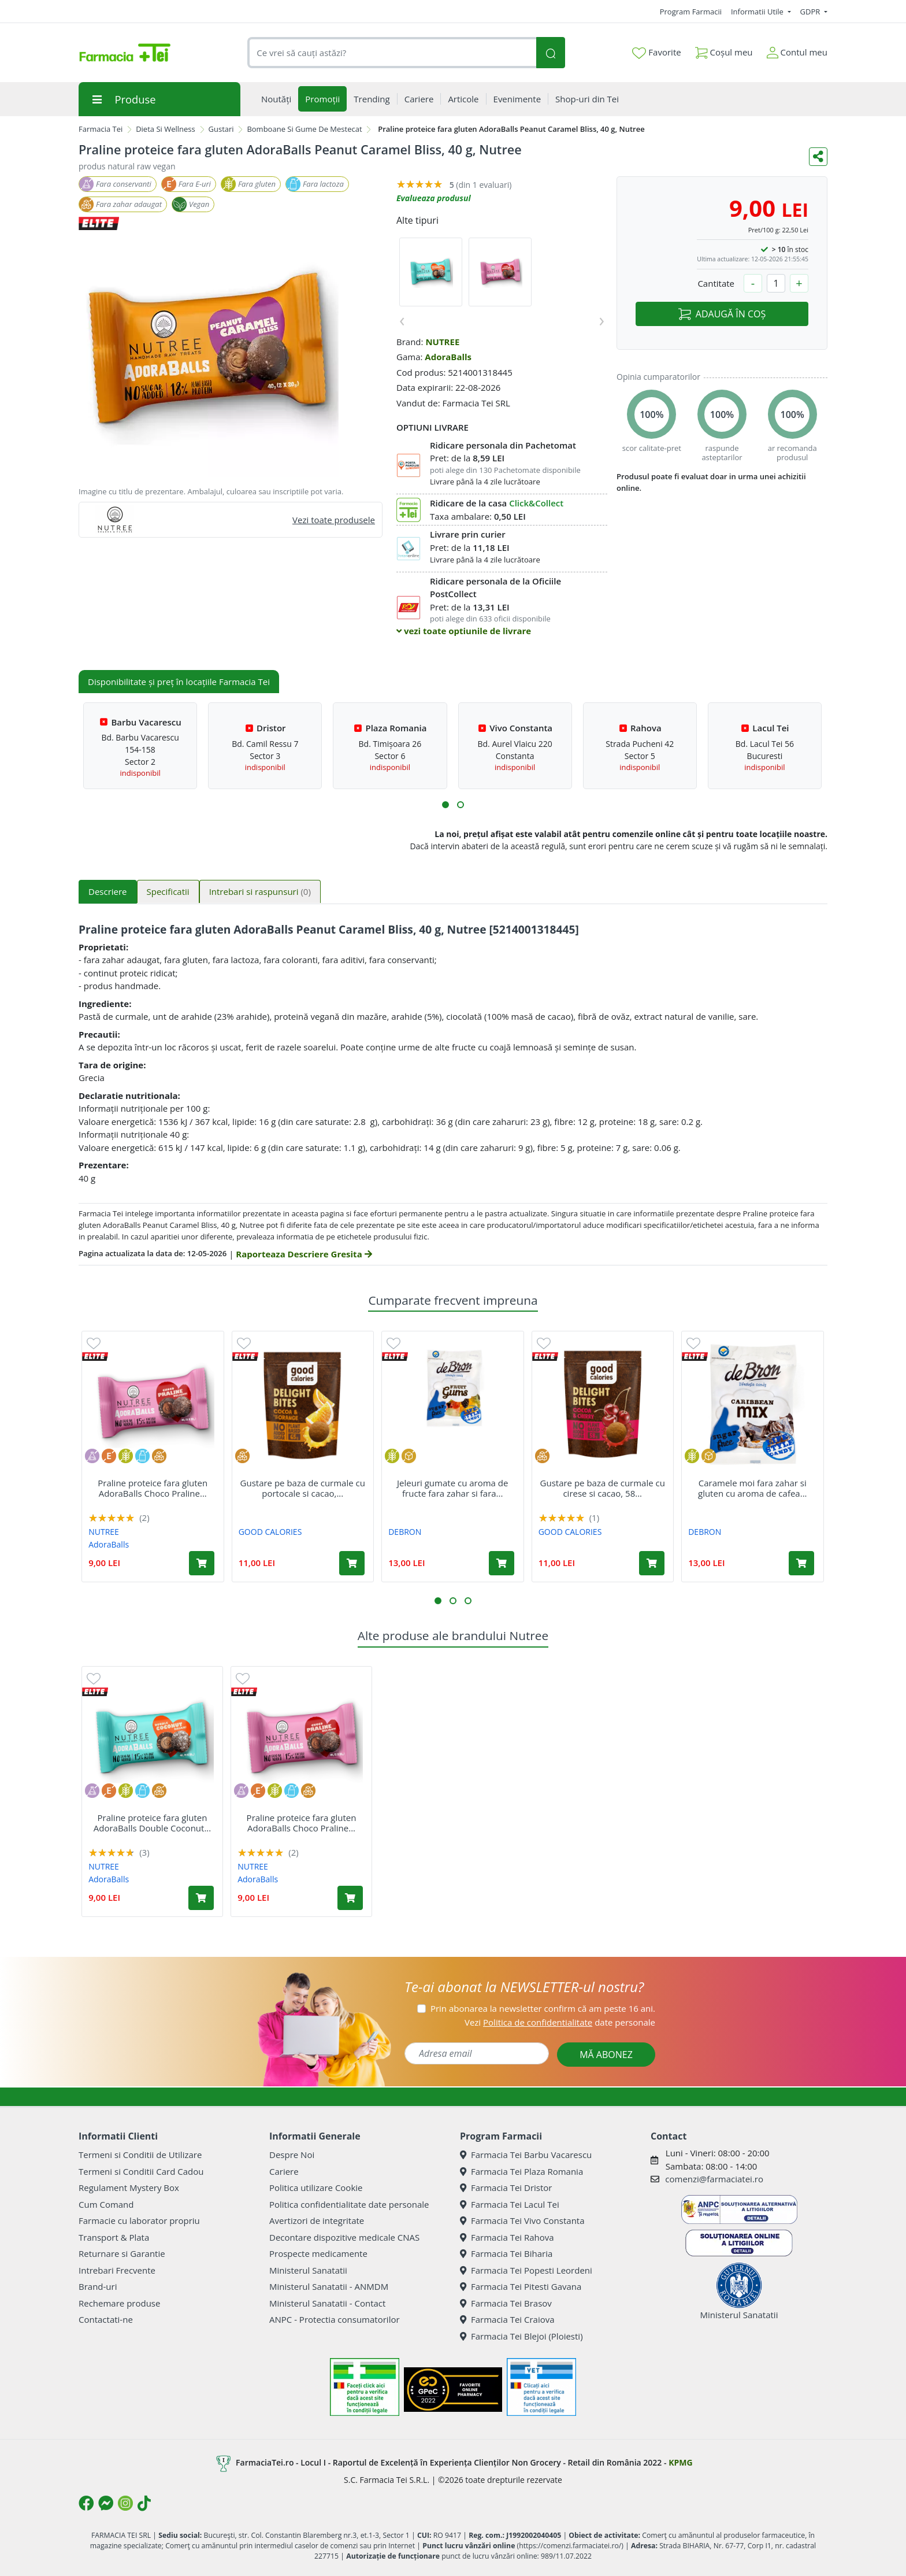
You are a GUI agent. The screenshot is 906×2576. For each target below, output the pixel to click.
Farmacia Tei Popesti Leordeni (526, 2270)
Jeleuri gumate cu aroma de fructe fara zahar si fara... (452, 1488)
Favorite (656, 52)
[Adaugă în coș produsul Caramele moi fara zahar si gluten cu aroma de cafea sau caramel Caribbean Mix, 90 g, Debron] (801, 1563)
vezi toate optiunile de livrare (463, 630)
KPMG (680, 2462)
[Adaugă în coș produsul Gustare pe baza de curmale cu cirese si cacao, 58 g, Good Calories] (651, 1563)
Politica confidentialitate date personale (349, 2204)
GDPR (811, 11)
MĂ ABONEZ (606, 2054)
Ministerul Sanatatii (308, 2270)
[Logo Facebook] (86, 2503)
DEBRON (404, 1531)
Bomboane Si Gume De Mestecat (304, 129)
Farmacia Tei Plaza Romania (521, 2171)
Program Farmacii (691, 11)
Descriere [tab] (107, 891)
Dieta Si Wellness (165, 129)
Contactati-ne (106, 2319)
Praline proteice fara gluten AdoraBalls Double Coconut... (152, 1822)
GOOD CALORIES (270, 1531)
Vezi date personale (560, 2022)
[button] (445, 804)
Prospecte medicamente (318, 2253)
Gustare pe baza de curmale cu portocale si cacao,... (302, 1488)
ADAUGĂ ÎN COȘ (722, 314)
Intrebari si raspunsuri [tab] (260, 891)
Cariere (284, 2171)
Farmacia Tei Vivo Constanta (522, 2220)
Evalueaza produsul (433, 198)
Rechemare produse (119, 2303)
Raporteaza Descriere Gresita (304, 1254)
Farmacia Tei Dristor (506, 2187)
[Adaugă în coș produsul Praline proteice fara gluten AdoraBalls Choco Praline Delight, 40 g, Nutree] (201, 1563)
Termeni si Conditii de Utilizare (140, 2154)
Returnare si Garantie (122, 2253)
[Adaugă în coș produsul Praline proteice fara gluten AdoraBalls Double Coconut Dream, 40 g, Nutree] (201, 1898)
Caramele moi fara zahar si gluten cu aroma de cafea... (752, 1488)
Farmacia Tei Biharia (506, 2253)
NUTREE (442, 341)
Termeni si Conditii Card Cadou (141, 2171)
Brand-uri (98, 2286)
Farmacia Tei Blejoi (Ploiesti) (521, 2336)
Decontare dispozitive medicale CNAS (344, 2237)
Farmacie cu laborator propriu (139, 2220)
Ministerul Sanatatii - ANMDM (328, 2286)
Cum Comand (106, 2204)
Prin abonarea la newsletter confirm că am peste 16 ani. (542, 2008)
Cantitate (715, 283)
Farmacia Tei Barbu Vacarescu (526, 2154)
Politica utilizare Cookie (315, 2187)
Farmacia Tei (100, 129)
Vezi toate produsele (333, 519)
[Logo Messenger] (105, 2503)
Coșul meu (724, 50)
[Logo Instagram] (125, 2503)
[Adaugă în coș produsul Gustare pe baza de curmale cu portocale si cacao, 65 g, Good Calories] (352, 1563)
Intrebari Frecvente (117, 2270)
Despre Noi (291, 2154)
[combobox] (391, 53)
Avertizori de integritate (316, 2220)
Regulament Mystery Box (129, 2187)
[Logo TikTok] (144, 2503)
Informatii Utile (758, 11)
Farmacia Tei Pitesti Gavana (520, 2286)
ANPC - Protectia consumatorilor (334, 2319)
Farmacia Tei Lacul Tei (509, 2204)
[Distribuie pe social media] (818, 156)
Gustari (221, 129)
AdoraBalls (448, 356)
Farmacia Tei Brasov (506, 2303)
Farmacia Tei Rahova (507, 2237)
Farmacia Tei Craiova (507, 2319)
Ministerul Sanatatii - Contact (327, 2303)
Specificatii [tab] (168, 891)
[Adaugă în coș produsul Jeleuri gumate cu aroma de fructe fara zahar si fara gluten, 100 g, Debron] (501, 1563)
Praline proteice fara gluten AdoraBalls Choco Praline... (152, 1488)
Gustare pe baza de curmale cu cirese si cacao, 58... (602, 1488)
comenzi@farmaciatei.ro (714, 2179)
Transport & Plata (114, 2237)
